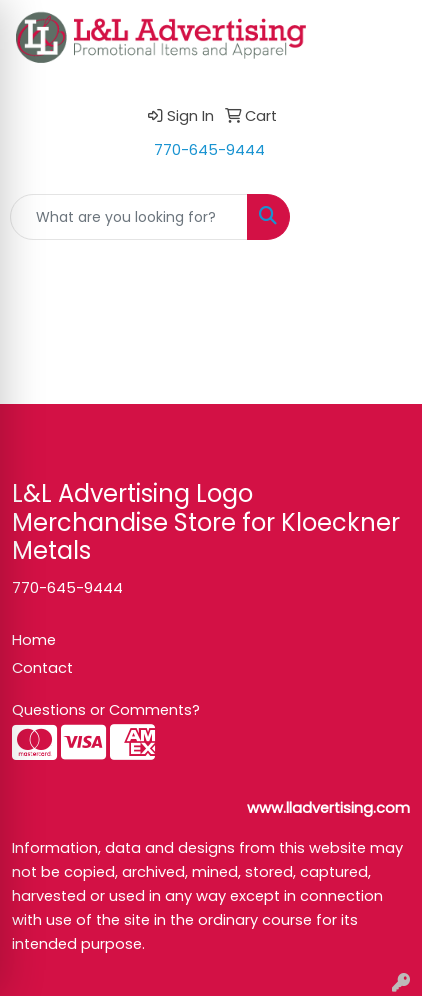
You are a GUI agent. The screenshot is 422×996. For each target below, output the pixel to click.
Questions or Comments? (106, 710)
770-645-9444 (209, 150)
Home (34, 640)
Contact (42, 668)
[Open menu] (382, 217)
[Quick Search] (129, 217)
